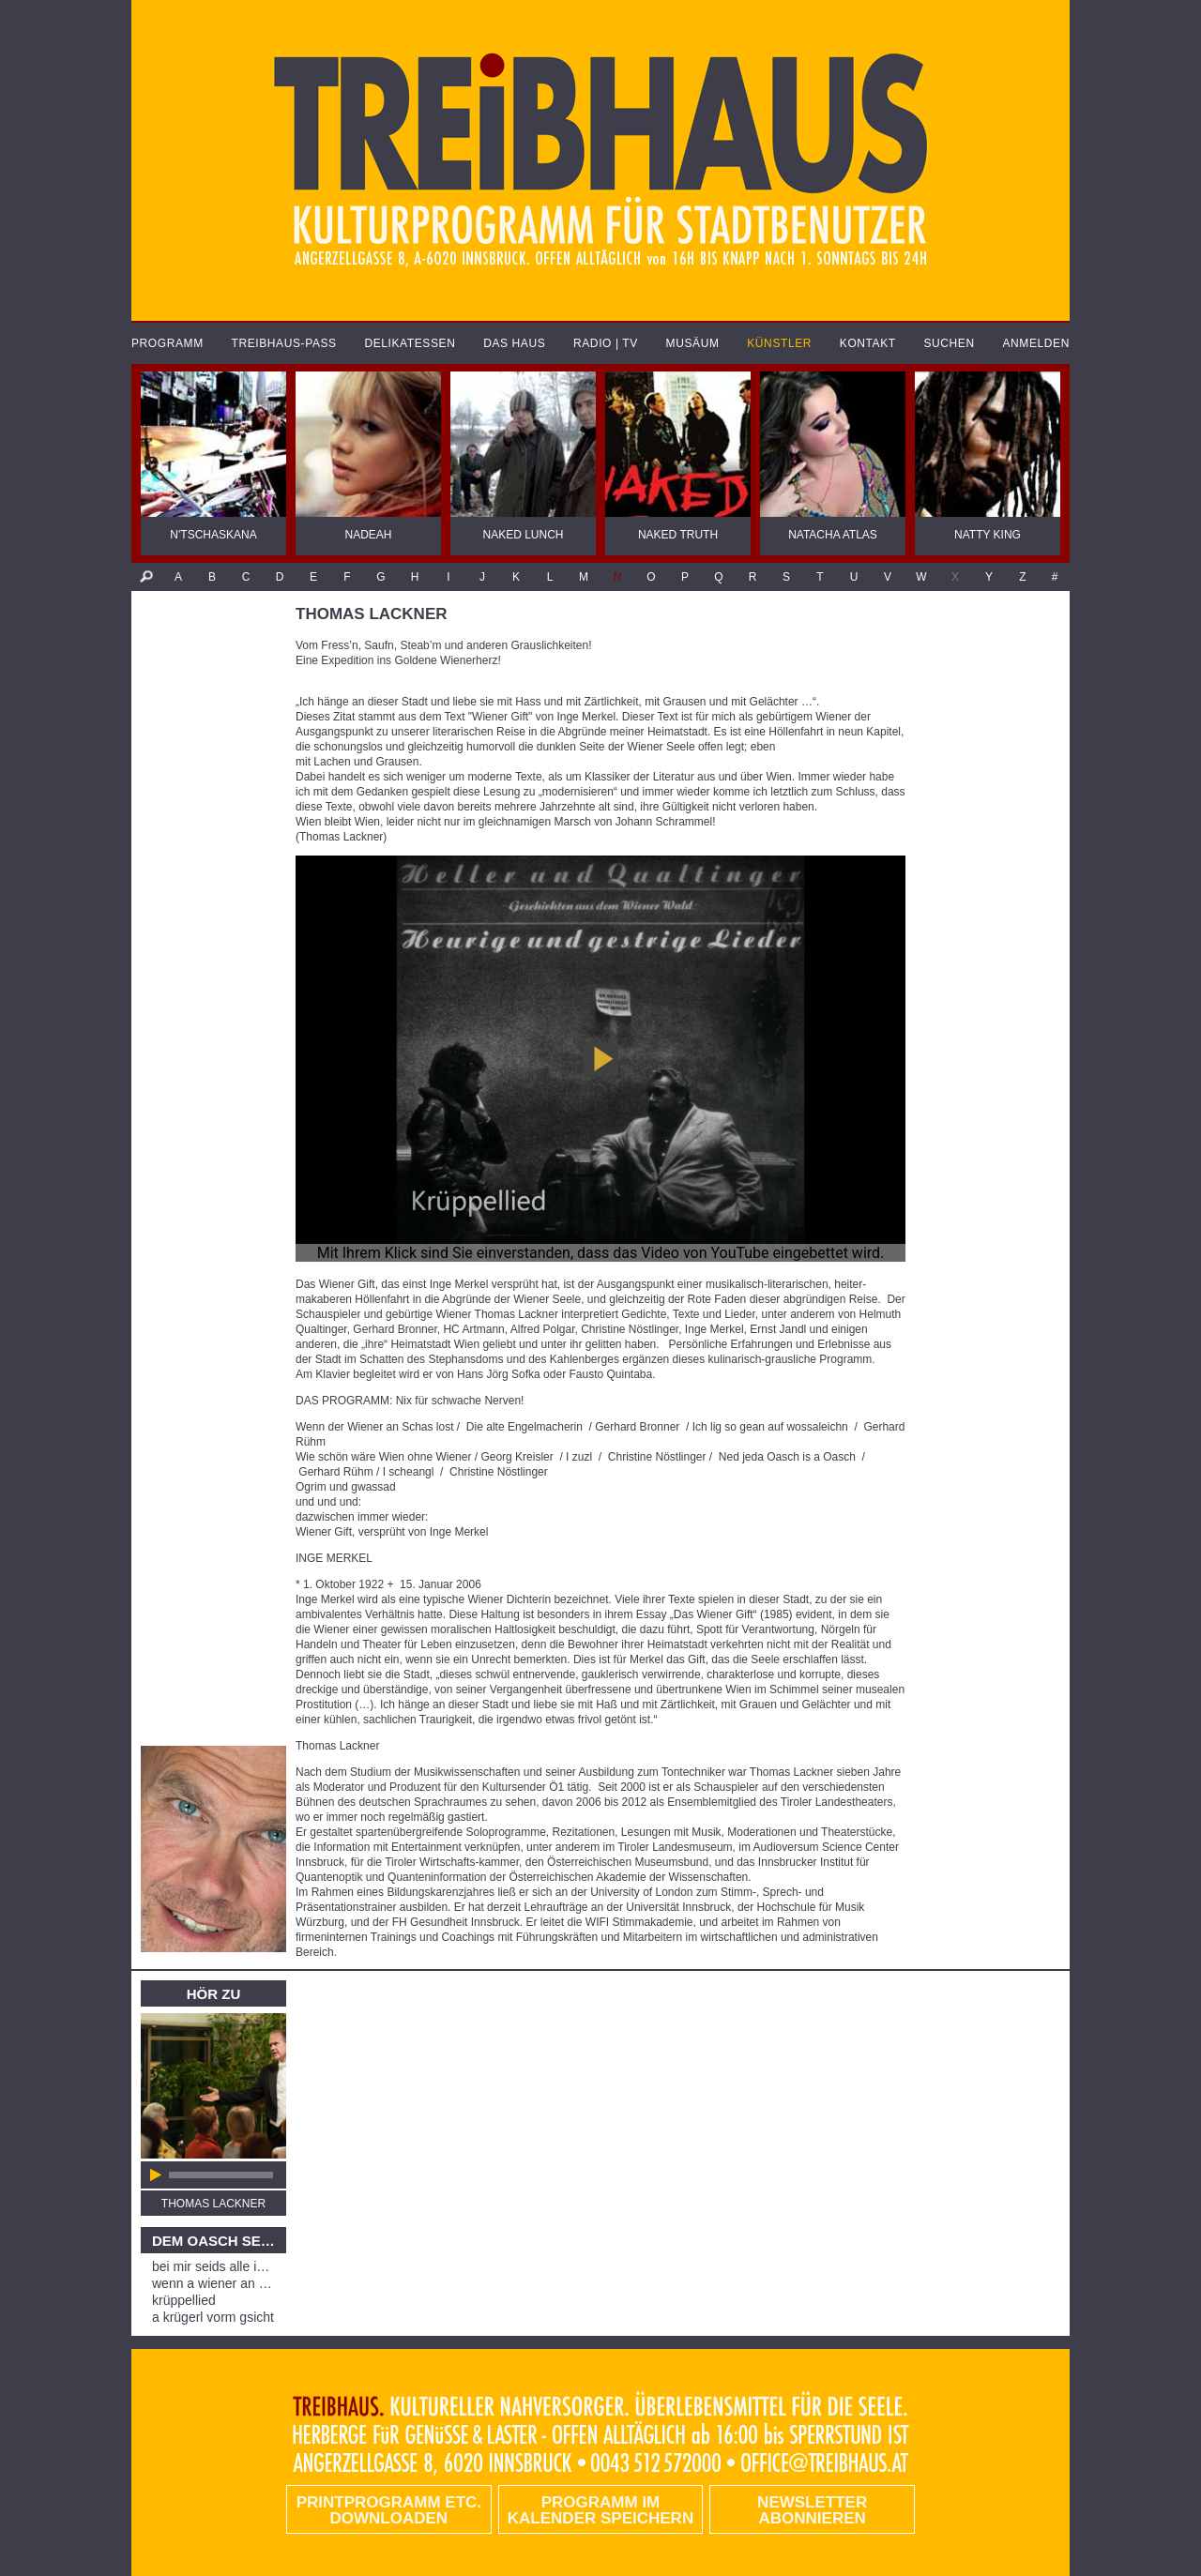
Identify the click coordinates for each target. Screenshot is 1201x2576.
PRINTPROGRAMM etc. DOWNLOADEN (388, 2510)
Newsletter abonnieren (812, 2510)
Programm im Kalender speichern (600, 2510)
